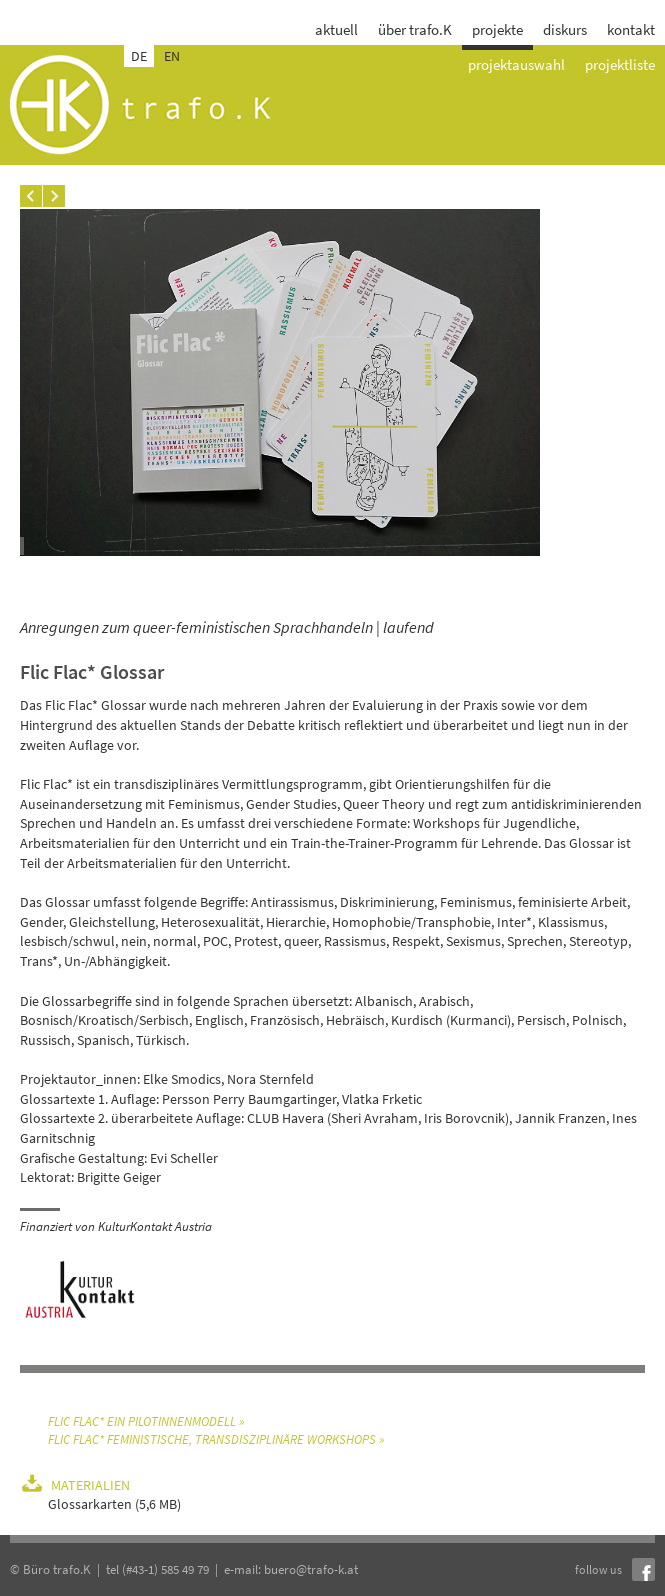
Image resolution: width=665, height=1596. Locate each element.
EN (172, 56)
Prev (31, 196)
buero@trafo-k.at (311, 1569)
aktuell (336, 29)
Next (54, 196)
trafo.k (140, 105)
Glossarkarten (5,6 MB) (114, 1504)
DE (139, 56)
